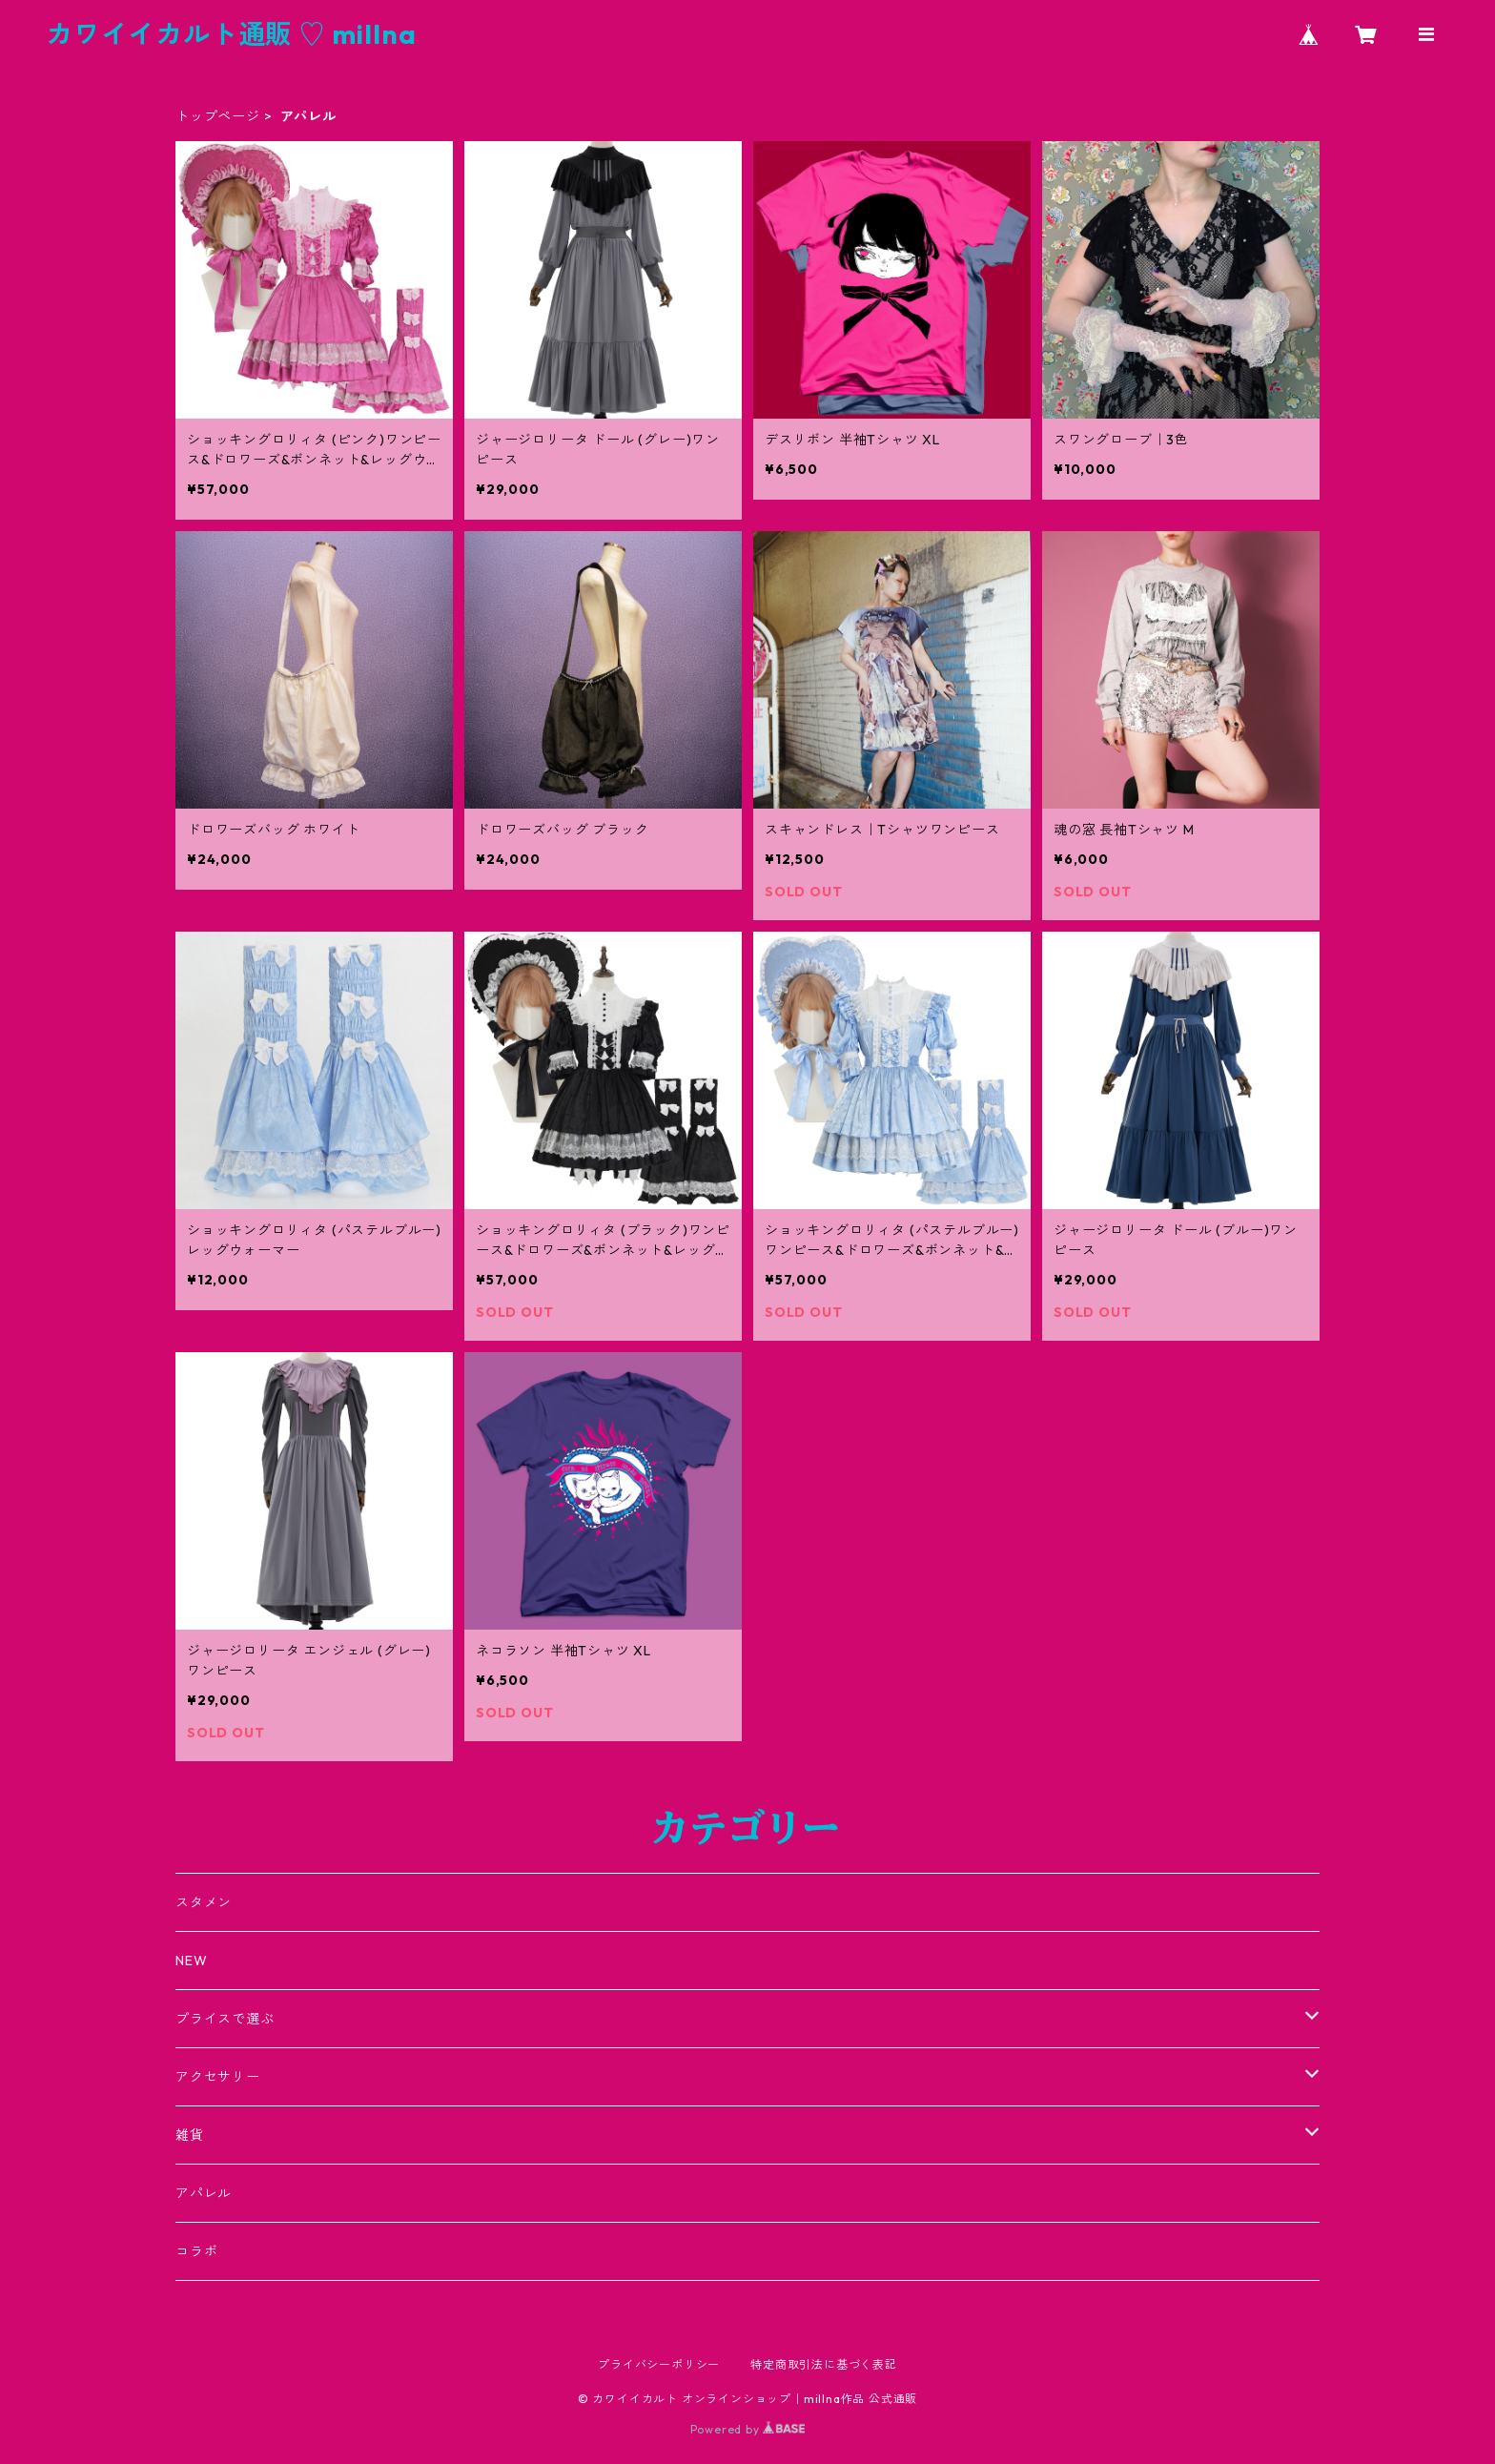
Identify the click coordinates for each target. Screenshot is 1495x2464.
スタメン (203, 1902)
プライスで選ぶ (225, 2018)
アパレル (203, 2193)
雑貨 (189, 2135)
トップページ (217, 116)
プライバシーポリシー (659, 2364)
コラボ (196, 2251)
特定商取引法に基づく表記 (823, 2364)
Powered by (748, 2429)
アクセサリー (217, 2076)
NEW (191, 1960)
